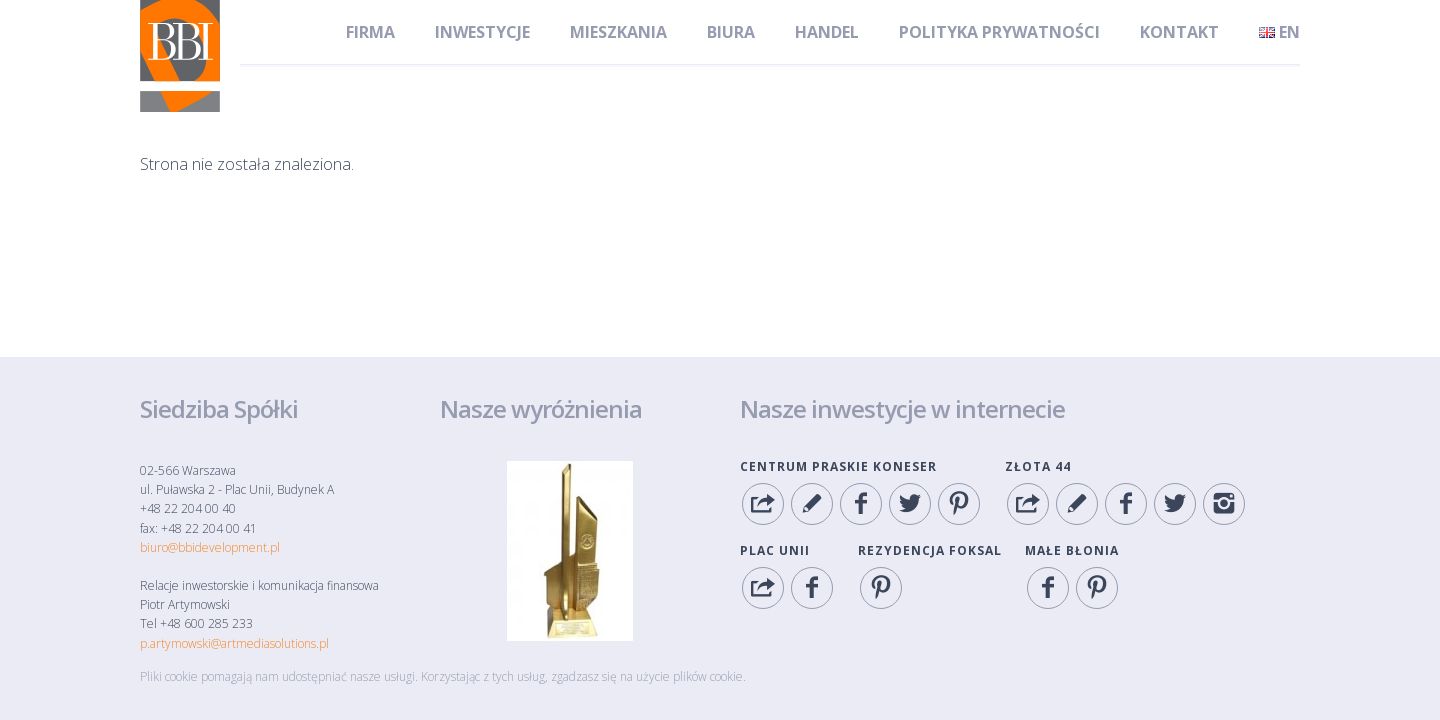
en (1279, 32)
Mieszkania (618, 32)
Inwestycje (482, 32)
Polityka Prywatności (999, 32)
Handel (827, 32)
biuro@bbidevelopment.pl (210, 547)
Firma (370, 32)
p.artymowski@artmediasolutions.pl (234, 643)
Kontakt (1179, 32)
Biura (731, 32)
